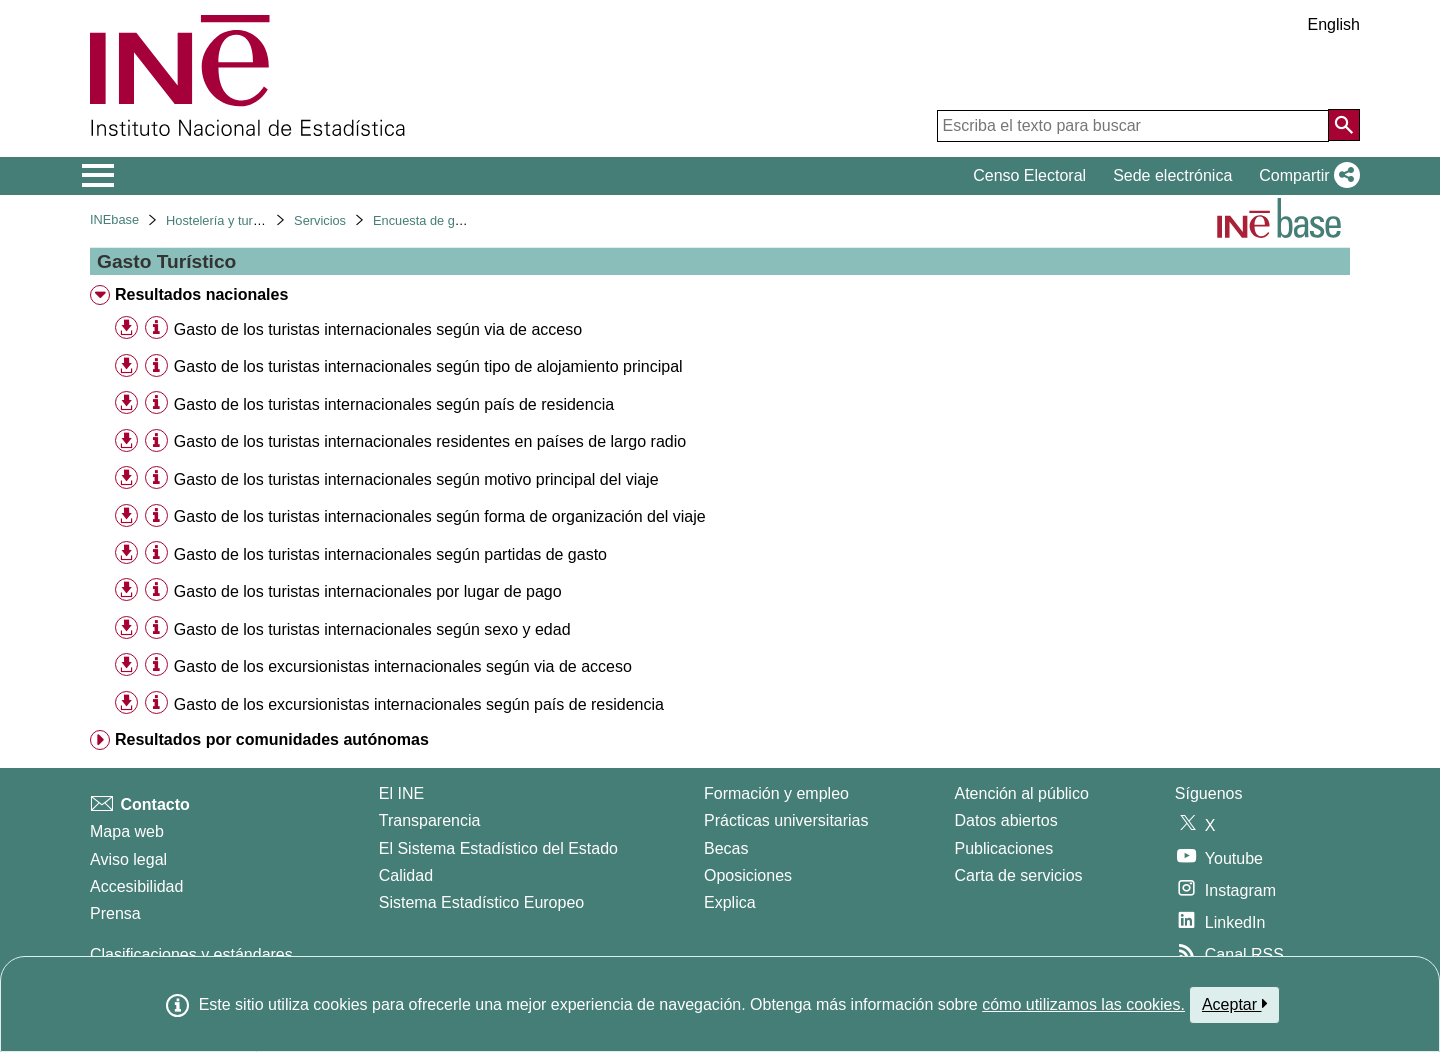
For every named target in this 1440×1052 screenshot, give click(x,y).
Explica (730, 902)
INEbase (114, 219)
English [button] (1334, 24)
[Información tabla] (156, 328)
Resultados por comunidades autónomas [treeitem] (272, 739)
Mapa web (127, 831)
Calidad (406, 875)
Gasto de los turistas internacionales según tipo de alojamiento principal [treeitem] (428, 366)
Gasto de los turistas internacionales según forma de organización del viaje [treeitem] (440, 516)
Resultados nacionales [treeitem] (201, 294)
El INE (401, 793)
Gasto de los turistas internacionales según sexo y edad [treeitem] (372, 629)
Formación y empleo (776, 793)
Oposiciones (748, 875)
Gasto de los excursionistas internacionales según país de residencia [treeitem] (419, 704)
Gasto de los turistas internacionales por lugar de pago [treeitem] (368, 591)
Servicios (320, 220)
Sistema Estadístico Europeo (481, 902)
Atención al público (1022, 793)
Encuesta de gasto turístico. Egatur (472, 220)
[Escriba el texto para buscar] (1133, 126)
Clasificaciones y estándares (191, 954)
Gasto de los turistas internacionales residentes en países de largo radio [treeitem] (430, 441)
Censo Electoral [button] (1029, 175)
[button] (1305, 176)
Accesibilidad (136, 886)
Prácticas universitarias (786, 820)
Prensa (115, 913)
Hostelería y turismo (223, 220)
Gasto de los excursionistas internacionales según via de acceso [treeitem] (403, 666)
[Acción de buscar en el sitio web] (1344, 125)
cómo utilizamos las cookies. (1083, 1004)
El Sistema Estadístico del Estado (498, 848)
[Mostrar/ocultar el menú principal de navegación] (98, 176)
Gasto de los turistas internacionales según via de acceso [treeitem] (378, 329)
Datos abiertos (1006, 820)
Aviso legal (128, 859)
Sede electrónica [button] (1172, 175)
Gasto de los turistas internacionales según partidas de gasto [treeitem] (390, 554)
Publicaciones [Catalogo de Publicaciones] (1004, 848)
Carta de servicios (1019, 875)
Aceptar (1234, 1004)
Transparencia (430, 820)
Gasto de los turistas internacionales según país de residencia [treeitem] (394, 404)
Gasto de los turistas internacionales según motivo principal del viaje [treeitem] (416, 479)
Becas (726, 848)
